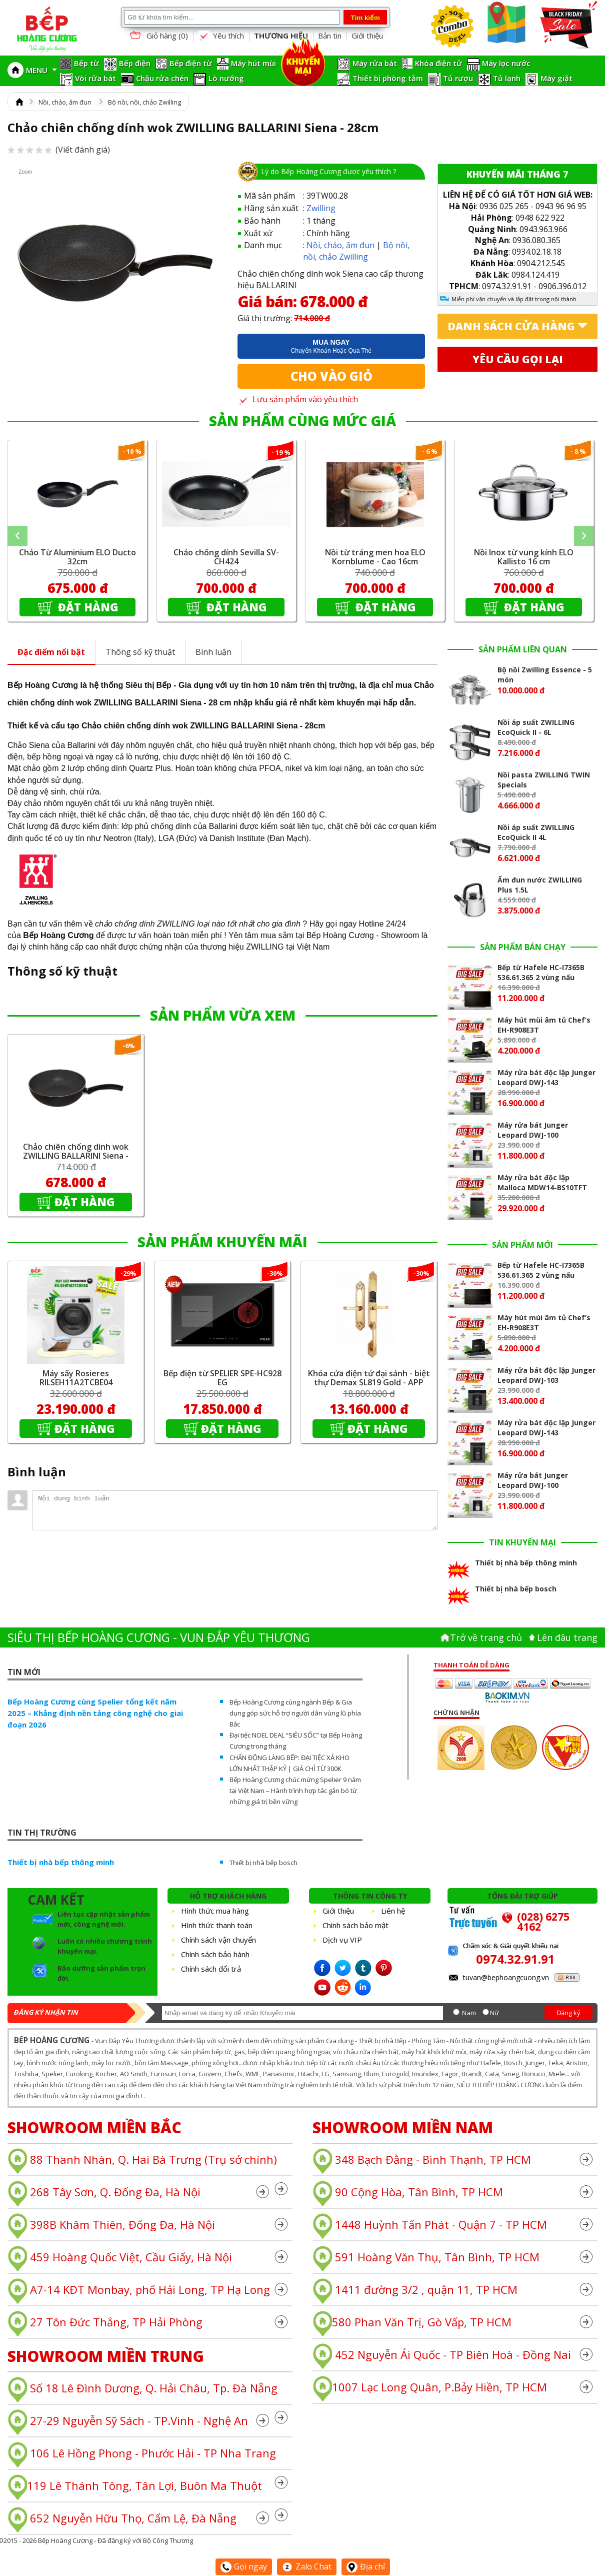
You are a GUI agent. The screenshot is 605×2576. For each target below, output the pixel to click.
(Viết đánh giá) (59, 149)
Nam (469, 2012)
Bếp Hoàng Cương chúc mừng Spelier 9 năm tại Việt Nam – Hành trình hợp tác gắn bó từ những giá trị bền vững (295, 1790)
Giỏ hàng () (158, 36)
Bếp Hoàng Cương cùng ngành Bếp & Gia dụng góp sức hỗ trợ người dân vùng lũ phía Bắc (295, 1713)
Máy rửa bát (374, 63)
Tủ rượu (458, 78)
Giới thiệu (367, 36)
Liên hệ (393, 1911)
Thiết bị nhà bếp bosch (264, 1862)
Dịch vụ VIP (342, 1940)
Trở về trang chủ (486, 1637)
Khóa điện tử (438, 63)
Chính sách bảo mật (355, 1925)
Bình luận (214, 651)
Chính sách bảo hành (215, 1954)
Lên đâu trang (567, 1637)
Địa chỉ (365, 2566)
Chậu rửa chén (162, 78)
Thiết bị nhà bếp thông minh (61, 1862)
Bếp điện (134, 63)
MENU (41, 70)
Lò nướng (226, 78)
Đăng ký (568, 2012)
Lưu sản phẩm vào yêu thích (298, 399)
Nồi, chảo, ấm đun (65, 102)
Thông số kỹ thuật (140, 651)
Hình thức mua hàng (215, 1911)
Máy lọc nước (506, 63)
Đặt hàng (86, 606)
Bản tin (330, 36)
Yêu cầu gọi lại (517, 359)
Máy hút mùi (253, 63)
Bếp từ (86, 63)
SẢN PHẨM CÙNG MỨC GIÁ (302, 420)
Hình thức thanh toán (216, 1925)
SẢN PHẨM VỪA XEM (223, 1015)
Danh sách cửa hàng (511, 326)
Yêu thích (221, 36)
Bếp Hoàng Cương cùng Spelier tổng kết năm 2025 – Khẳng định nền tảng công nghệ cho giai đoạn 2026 (95, 1713)
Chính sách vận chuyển (218, 1940)
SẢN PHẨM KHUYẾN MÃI (223, 1241)
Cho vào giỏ (331, 376)
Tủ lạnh (506, 78)
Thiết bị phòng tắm (387, 78)
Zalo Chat (307, 2566)
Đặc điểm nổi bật (51, 651)
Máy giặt (556, 78)
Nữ (494, 2012)
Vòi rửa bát (95, 78)
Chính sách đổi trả (211, 1969)
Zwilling (321, 208)
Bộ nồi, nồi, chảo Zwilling (144, 102)
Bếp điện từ (191, 63)
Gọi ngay (243, 2566)
